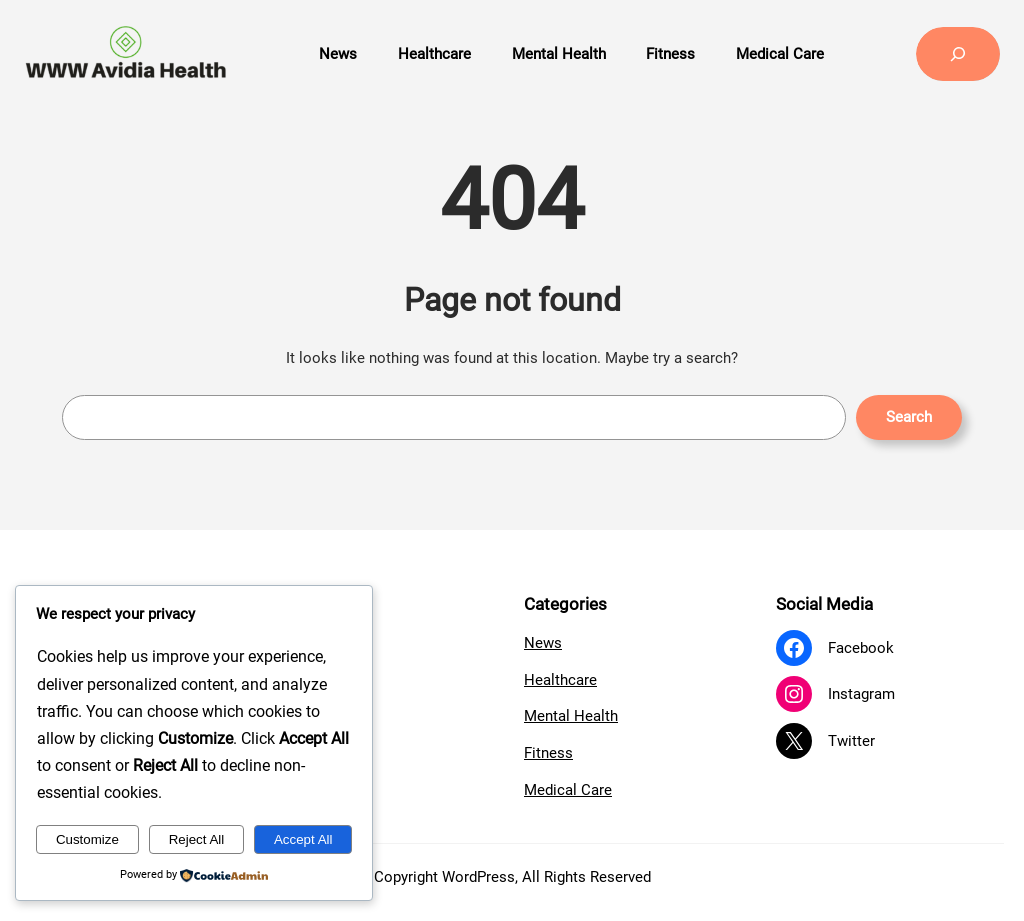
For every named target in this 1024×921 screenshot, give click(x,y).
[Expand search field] (958, 54)
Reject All (197, 839)
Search (909, 417)
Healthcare (560, 680)
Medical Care (568, 790)
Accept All (303, 839)
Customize (87, 839)
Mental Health (571, 716)
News (543, 643)
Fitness (548, 753)
